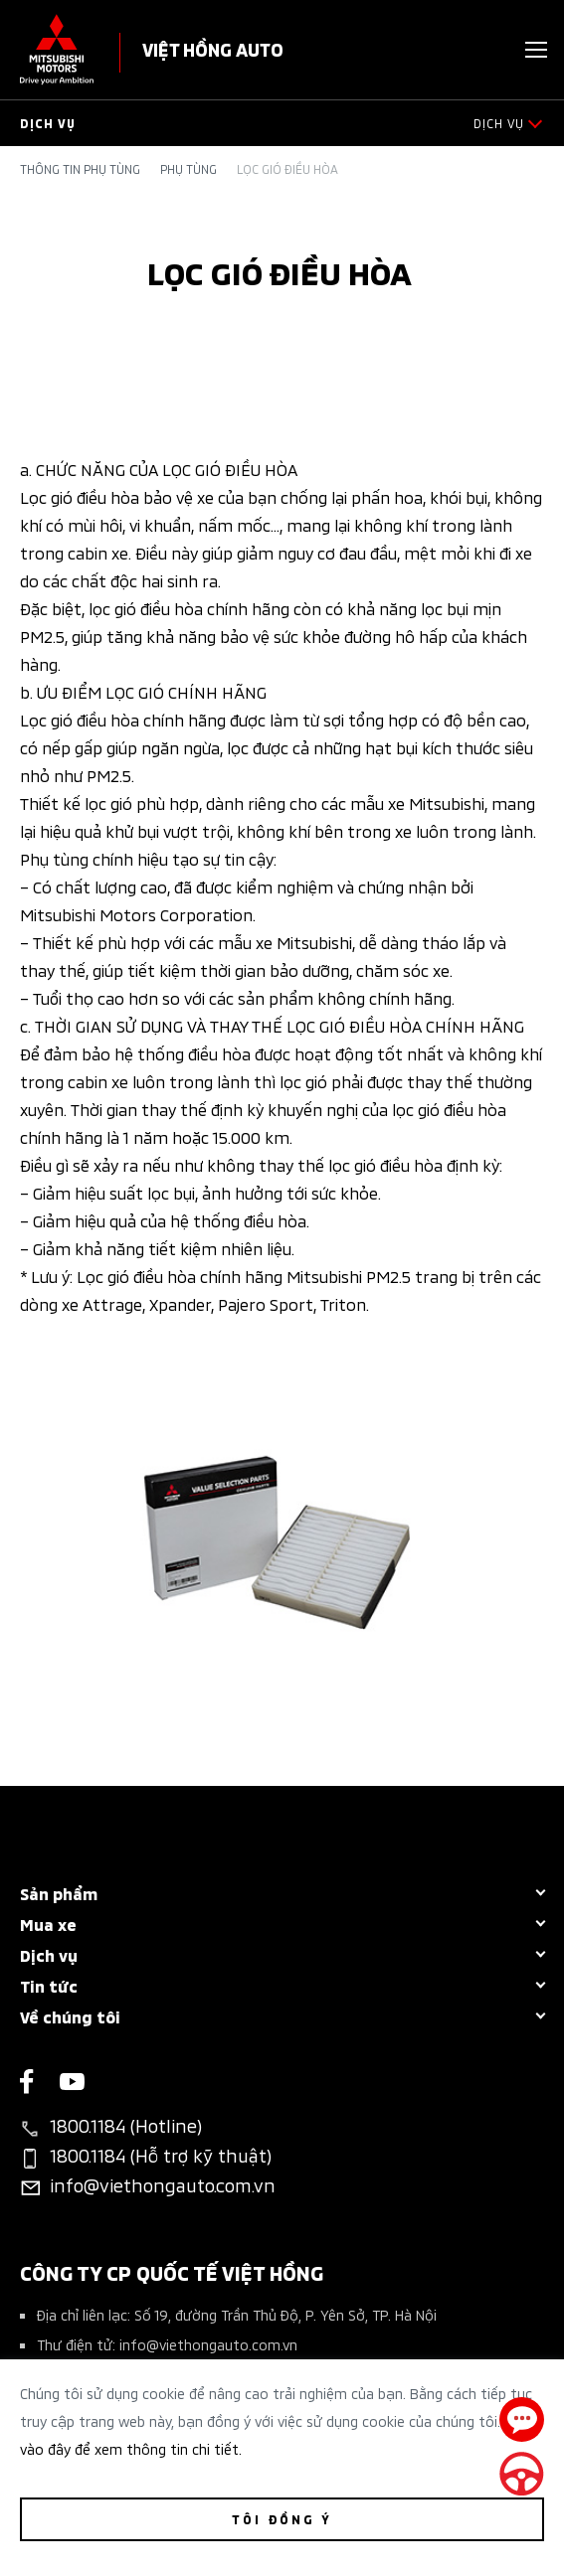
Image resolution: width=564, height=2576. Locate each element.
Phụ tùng (188, 169)
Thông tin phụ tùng (80, 169)
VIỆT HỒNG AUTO (212, 48)
